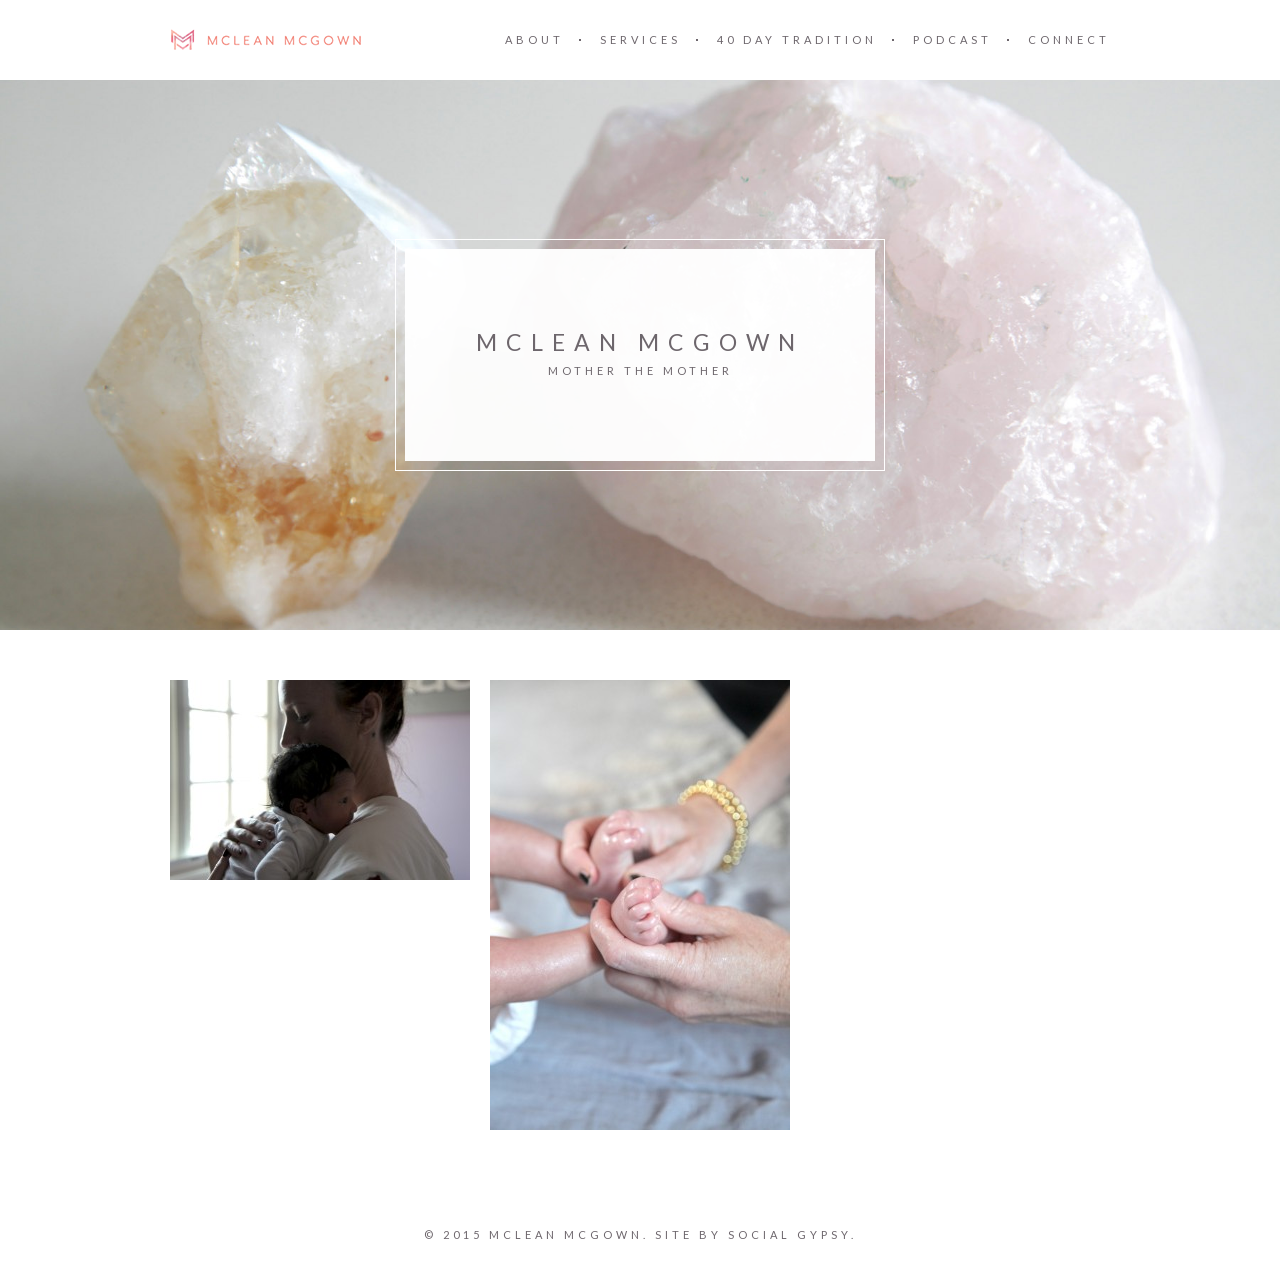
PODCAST (952, 39)
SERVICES (640, 39)
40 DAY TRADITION (797, 39)
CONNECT (1069, 39)
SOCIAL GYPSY (789, 1234)
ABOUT (534, 39)
